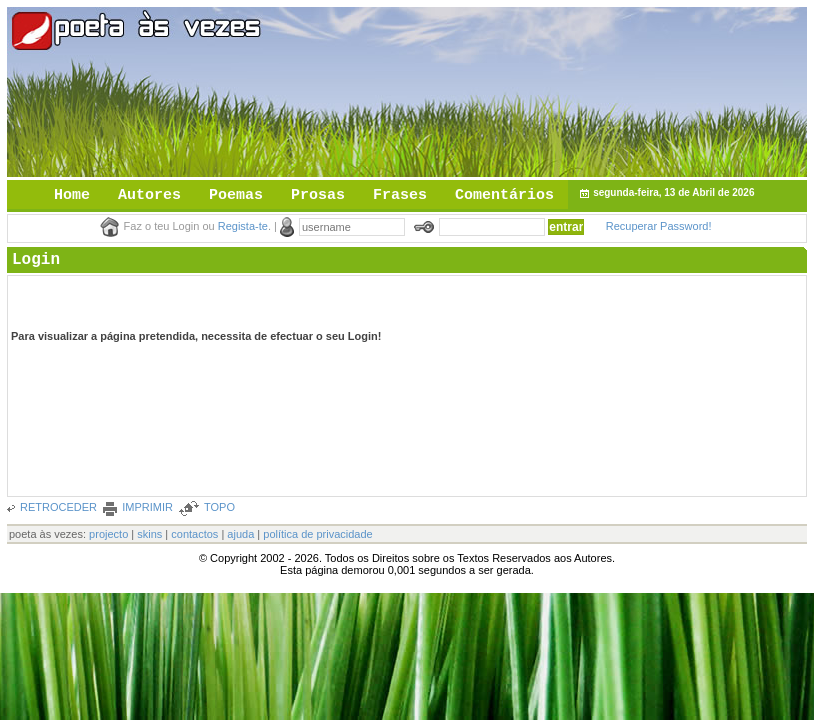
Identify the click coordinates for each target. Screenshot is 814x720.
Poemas (236, 195)
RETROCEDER (58, 507)
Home (72, 195)
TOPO (219, 507)
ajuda (240, 534)
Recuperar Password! (659, 226)
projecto (108, 534)
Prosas (318, 195)
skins (149, 534)
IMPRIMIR (147, 507)
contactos (194, 534)
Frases (400, 195)
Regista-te (243, 226)
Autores (149, 195)
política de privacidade (317, 534)
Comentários (504, 195)
